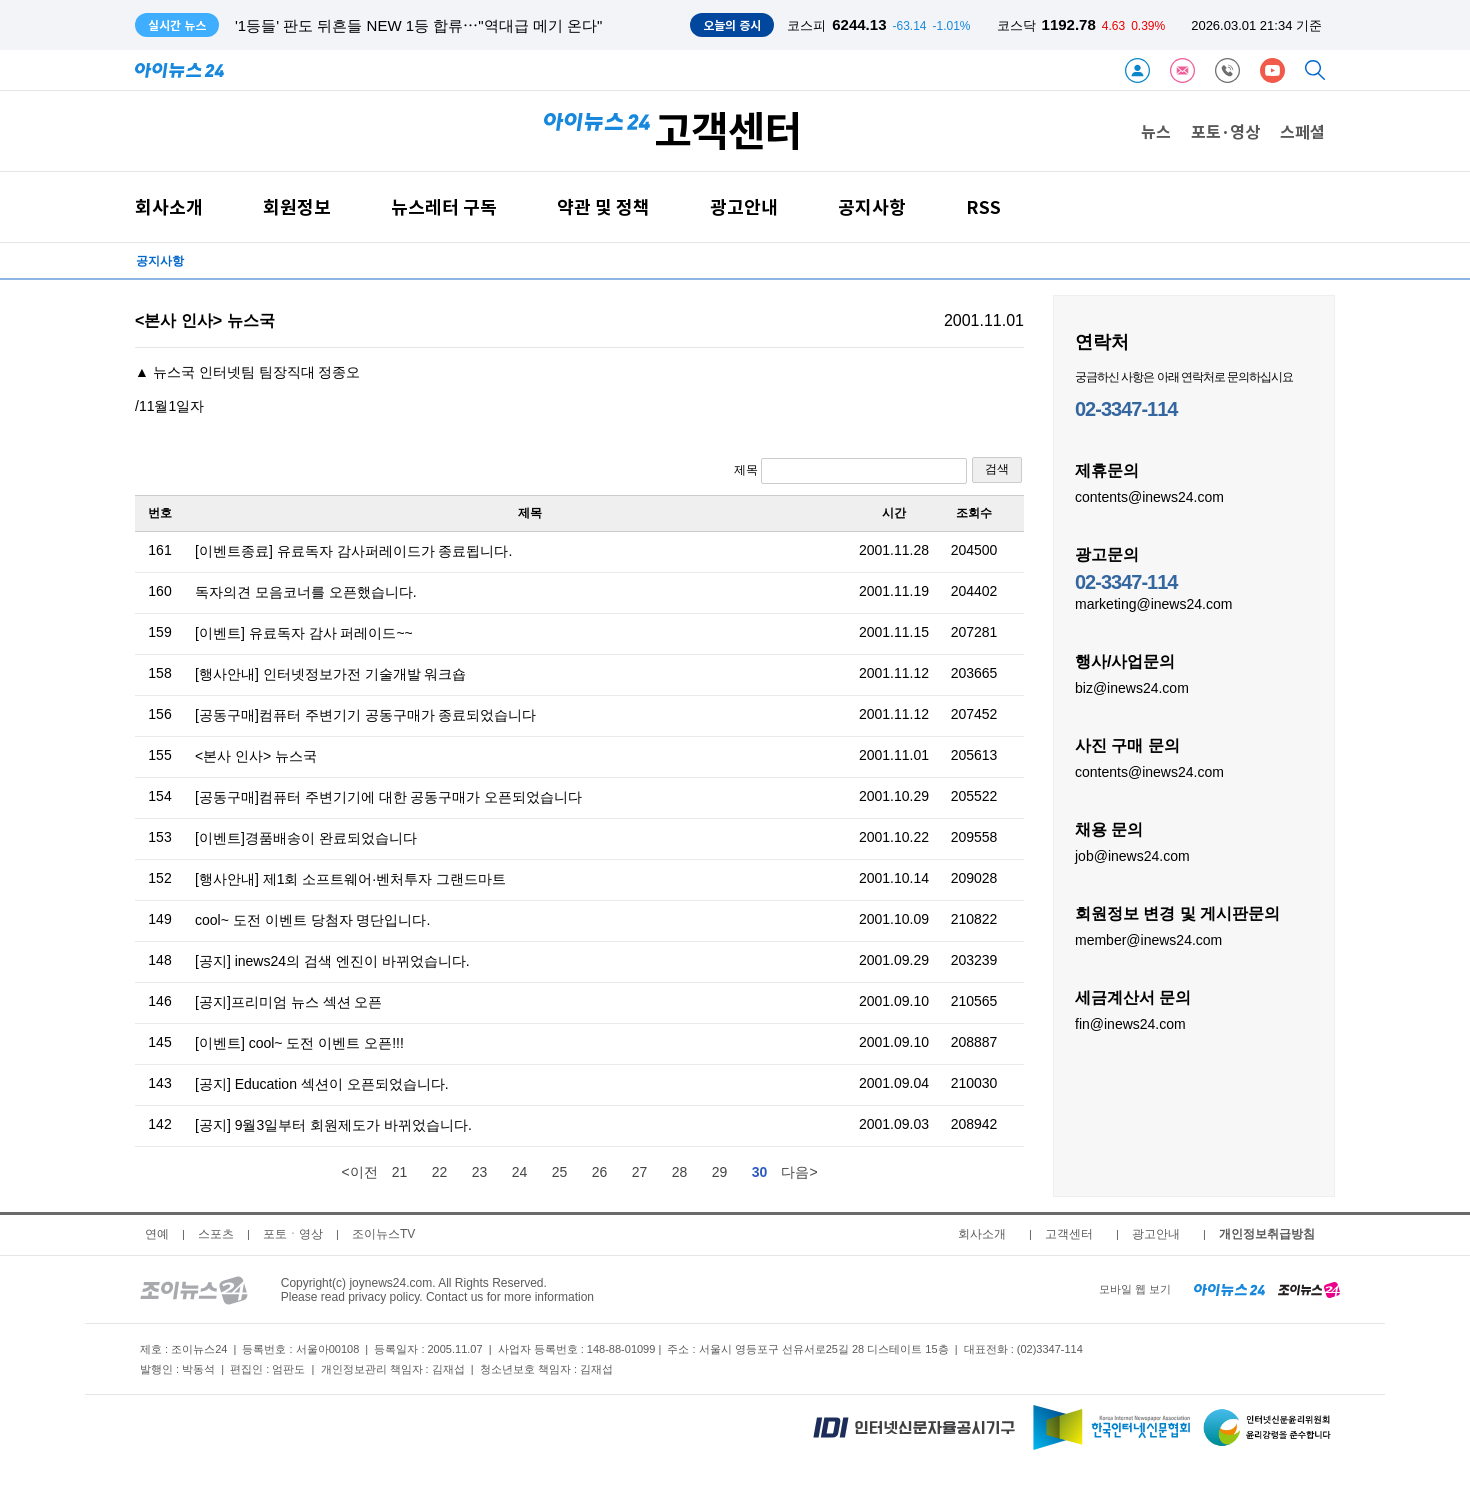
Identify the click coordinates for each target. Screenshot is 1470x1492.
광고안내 (744, 206)
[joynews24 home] (1309, 1289)
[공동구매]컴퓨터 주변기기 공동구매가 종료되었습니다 (365, 715)
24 (520, 1172)
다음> (799, 1172)
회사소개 (169, 206)
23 (480, 1172)
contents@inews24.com (1149, 496)
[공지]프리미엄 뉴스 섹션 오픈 (288, 1002)
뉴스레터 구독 (444, 206)
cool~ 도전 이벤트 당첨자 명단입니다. (312, 920)
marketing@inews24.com (1153, 603)
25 (560, 1172)
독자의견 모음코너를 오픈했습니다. (306, 592)
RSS (983, 206)
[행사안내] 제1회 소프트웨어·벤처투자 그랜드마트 (350, 879)
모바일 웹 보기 (1135, 1289)
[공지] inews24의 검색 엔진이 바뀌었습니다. (332, 961)
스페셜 (1302, 131)
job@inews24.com (1132, 855)
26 (600, 1172)
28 (680, 1172)
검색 (997, 469)
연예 (157, 1234)
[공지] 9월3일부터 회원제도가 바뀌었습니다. (333, 1125)
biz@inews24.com (1132, 687)
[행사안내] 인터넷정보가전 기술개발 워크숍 (330, 674)
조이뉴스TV (383, 1234)
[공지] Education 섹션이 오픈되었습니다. (322, 1084)
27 (640, 1172)
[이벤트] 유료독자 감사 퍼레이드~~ (304, 633)
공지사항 (872, 206)
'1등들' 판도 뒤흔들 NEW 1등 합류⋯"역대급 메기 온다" (418, 25)
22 (440, 1172)
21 (400, 1172)
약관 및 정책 (603, 206)
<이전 (359, 1172)
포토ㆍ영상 (293, 1234)
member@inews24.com (1148, 939)
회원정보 (297, 206)
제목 (850, 471)
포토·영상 (1225, 131)
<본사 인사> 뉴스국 (256, 756)
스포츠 (216, 1234)
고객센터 (1069, 1234)
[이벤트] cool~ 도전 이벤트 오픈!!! (299, 1043)
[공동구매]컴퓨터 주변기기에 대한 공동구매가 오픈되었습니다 (388, 797)
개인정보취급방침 (1267, 1234)
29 (720, 1172)
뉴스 (1156, 131)
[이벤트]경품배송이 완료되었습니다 (306, 838)
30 (760, 1172)
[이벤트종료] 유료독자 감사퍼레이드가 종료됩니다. (353, 551)
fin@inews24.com (1130, 1023)
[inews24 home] (1229, 1289)
